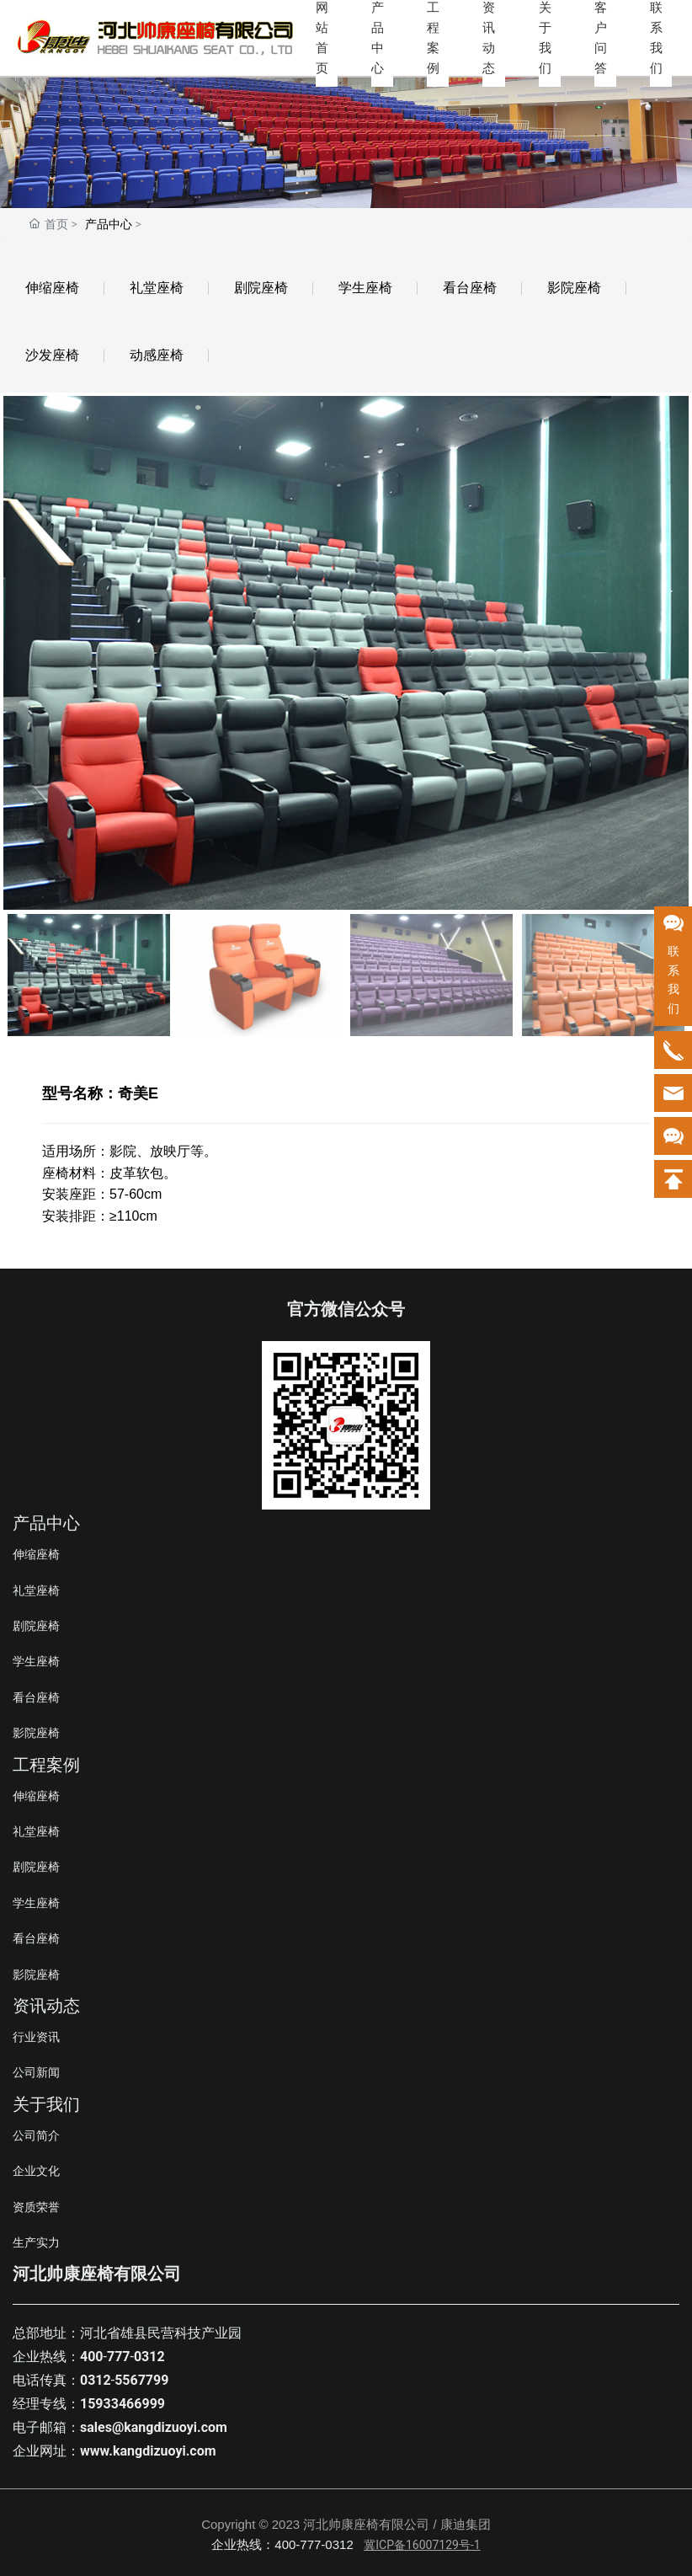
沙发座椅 (52, 355)
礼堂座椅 (157, 288)
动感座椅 (157, 355)
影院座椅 (574, 288)
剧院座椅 (261, 288)
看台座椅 (470, 288)
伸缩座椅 (52, 288)
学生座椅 (365, 288)
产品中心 (108, 224)
